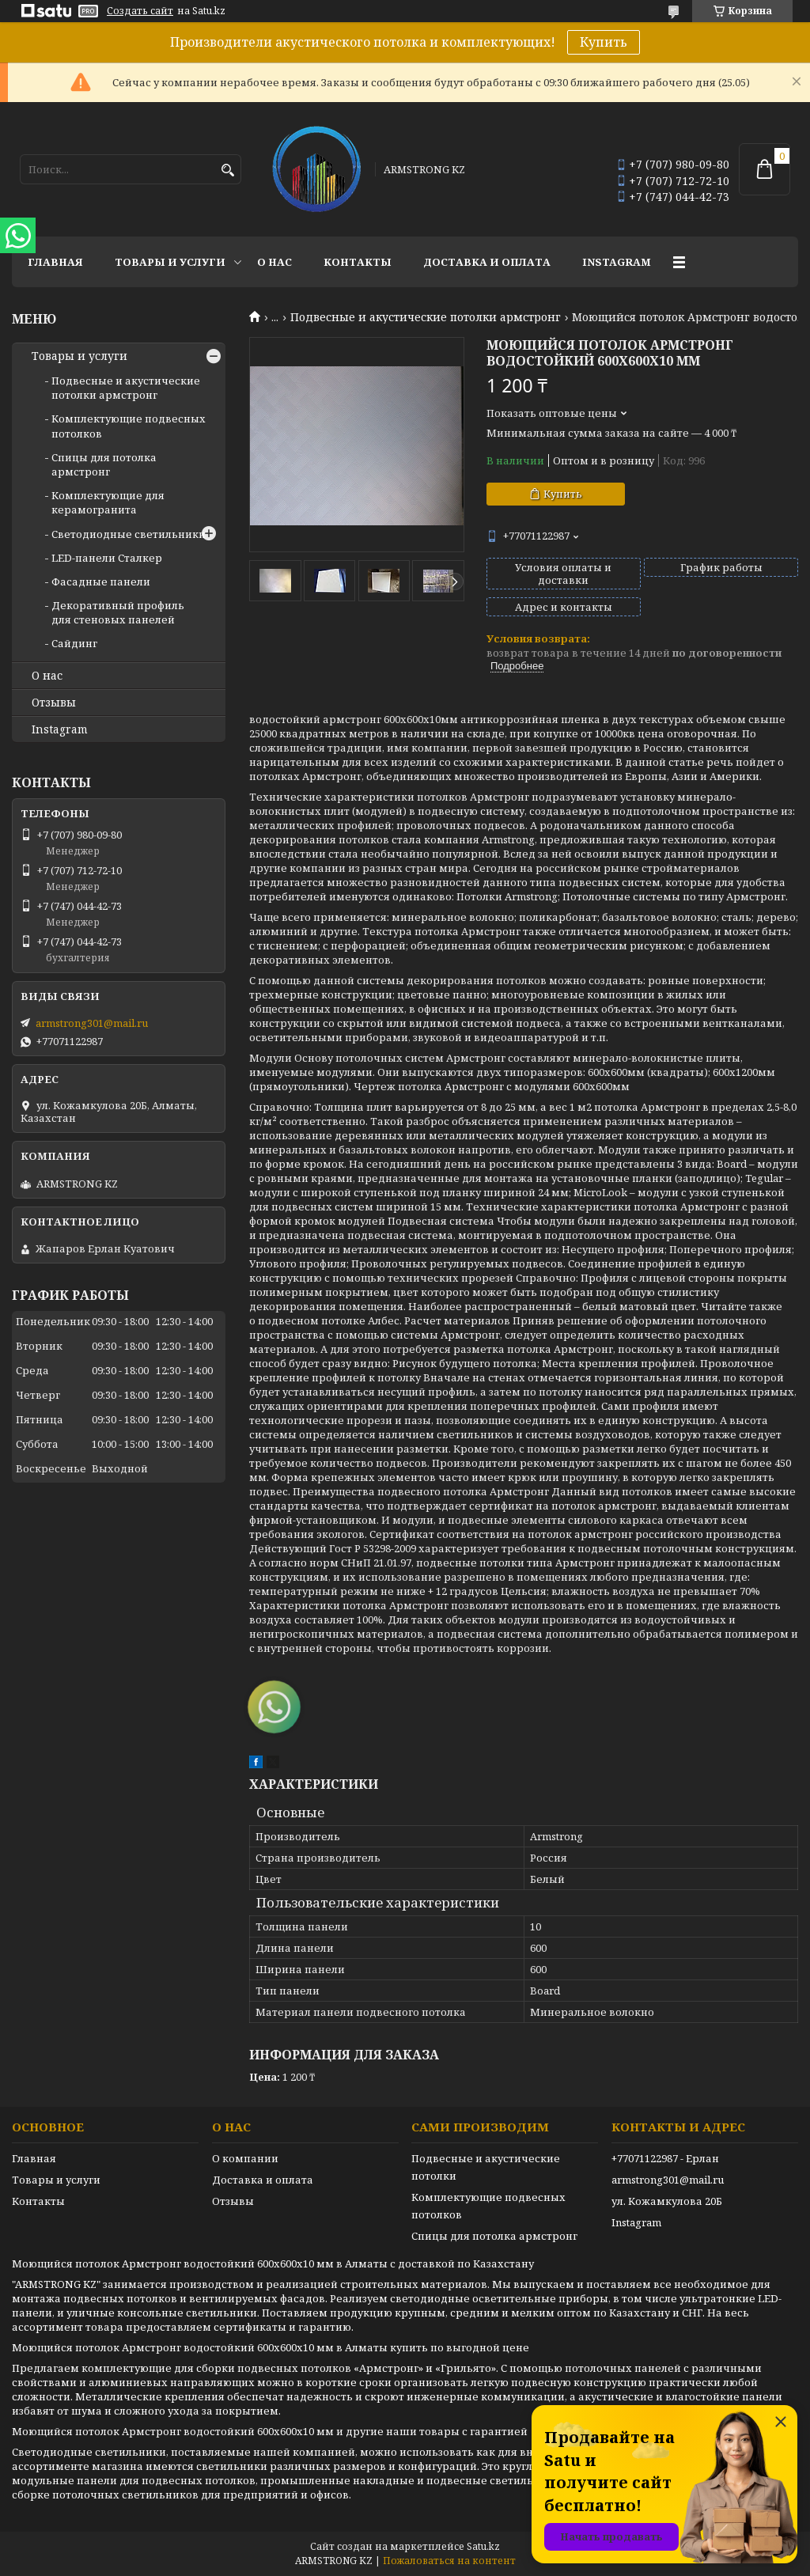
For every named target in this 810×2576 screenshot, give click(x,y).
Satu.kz (483, 2546)
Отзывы (54, 702)
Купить (603, 42)
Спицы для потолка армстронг (104, 464)
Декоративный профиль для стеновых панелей (117, 612)
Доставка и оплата (487, 262)
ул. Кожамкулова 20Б (666, 2201)
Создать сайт (140, 11)
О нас (274, 262)
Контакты (358, 262)
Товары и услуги (170, 262)
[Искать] (227, 170)
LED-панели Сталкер (106, 558)
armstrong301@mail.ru (92, 1023)
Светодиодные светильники (128, 534)
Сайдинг (74, 643)
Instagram (616, 262)
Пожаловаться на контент (449, 2560)
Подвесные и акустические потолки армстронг (425, 317)
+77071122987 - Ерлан (665, 2158)
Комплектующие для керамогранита (108, 502)
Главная (55, 262)
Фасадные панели (100, 581)
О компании (245, 2158)
